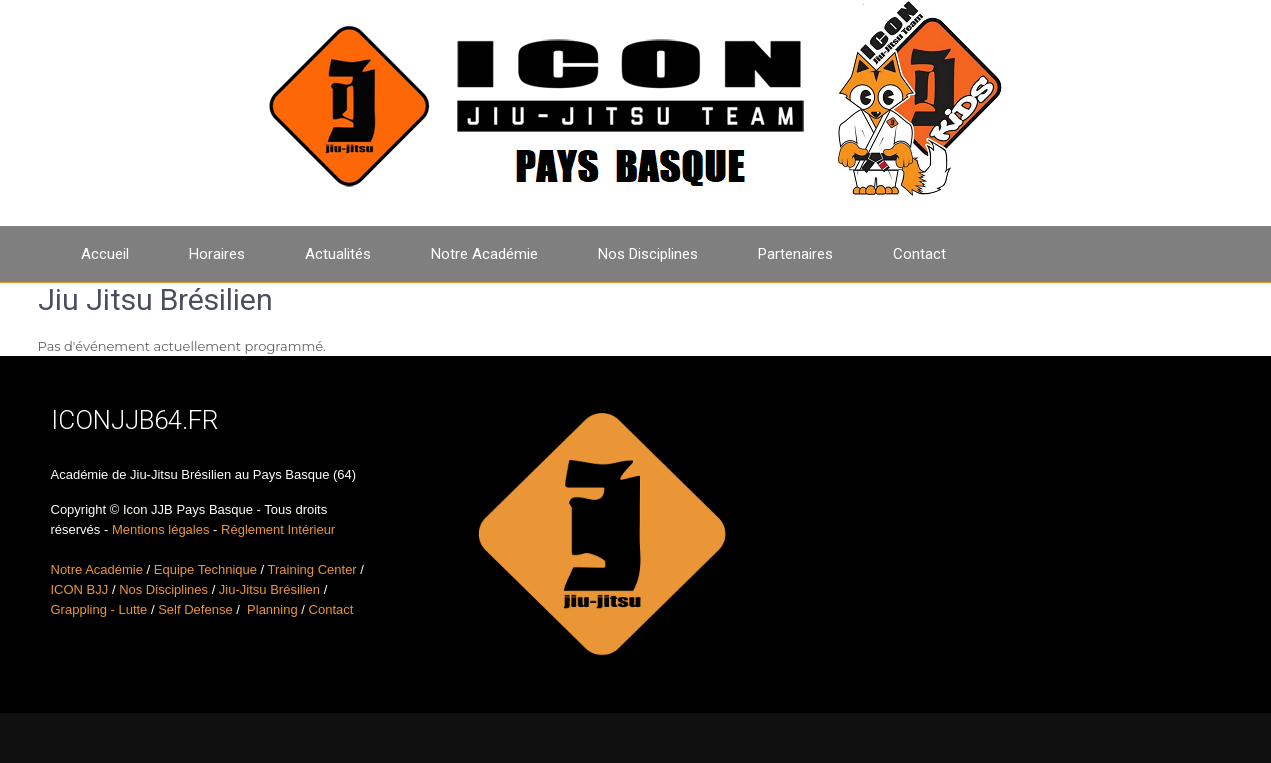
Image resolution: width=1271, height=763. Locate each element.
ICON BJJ (80, 589)
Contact (919, 254)
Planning (272, 609)
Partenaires (795, 254)
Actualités (338, 254)
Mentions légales (161, 529)
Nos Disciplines (648, 254)
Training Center (312, 569)
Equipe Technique (205, 569)
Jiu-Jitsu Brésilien (269, 589)
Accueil (105, 254)
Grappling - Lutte (99, 609)
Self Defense (195, 609)
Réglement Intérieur (278, 529)
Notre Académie (484, 254)
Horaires (217, 254)
